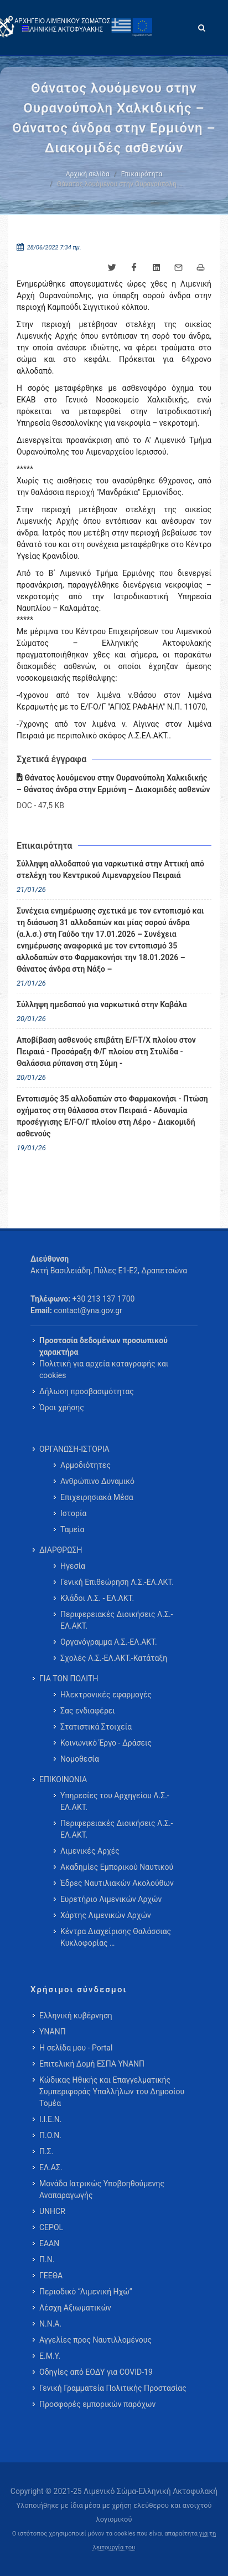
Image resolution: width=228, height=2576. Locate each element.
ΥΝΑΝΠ (52, 2031)
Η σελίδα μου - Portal (75, 2047)
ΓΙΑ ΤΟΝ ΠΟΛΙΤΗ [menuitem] (68, 1678)
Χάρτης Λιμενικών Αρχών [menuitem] (105, 1915)
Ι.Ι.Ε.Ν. (50, 2119)
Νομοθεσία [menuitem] (79, 1758)
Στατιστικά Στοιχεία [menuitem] (96, 1726)
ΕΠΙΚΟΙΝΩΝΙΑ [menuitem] (63, 1779)
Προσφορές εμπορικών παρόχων (97, 2404)
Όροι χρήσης (61, 1407)
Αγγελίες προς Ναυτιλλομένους (95, 2339)
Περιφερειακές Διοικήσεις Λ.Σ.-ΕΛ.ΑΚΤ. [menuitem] (116, 1620)
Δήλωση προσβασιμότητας (86, 1391)
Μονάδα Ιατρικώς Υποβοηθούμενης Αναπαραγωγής (101, 2189)
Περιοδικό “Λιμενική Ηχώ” (85, 2291)
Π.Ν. (46, 2259)
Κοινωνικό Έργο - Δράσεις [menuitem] (106, 1742)
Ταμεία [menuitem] (72, 1529)
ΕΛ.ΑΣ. (51, 2167)
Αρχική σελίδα (88, 174)
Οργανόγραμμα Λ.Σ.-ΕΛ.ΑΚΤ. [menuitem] (108, 1642)
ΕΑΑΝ (49, 2243)
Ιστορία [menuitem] (73, 1513)
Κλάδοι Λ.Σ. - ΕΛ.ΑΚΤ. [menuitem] (97, 1598)
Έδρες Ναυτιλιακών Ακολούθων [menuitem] (117, 1883)
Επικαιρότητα (142, 174)
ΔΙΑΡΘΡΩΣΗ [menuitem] (60, 1549)
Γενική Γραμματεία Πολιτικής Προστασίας (112, 2388)
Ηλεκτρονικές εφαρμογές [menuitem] (106, 1694)
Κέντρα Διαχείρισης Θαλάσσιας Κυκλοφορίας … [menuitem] (115, 1937)
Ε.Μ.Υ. (49, 2355)
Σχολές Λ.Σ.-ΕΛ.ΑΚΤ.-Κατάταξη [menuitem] (113, 1658)
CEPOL (51, 2227)
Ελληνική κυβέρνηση (75, 2015)
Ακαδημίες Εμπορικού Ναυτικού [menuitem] (116, 1867)
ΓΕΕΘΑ (51, 2275)
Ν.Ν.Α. (50, 2323)
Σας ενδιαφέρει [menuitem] (87, 1710)
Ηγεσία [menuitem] (72, 1566)
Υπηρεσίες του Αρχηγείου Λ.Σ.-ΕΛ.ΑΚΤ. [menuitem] (114, 1801)
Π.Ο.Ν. (50, 2135)
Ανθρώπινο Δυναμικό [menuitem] (97, 1481)
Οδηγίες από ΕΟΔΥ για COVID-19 (96, 2372)
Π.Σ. (46, 2151)
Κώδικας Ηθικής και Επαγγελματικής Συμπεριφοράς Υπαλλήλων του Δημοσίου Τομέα (111, 2091)
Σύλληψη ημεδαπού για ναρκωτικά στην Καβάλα (102, 1004)
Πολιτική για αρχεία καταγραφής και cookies (103, 1369)
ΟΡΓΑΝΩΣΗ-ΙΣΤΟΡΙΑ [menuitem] (74, 1449)
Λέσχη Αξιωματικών (75, 2307)
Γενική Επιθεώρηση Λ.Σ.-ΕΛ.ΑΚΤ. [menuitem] (117, 1582)
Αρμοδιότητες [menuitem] (85, 1465)
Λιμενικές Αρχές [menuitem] (90, 1850)
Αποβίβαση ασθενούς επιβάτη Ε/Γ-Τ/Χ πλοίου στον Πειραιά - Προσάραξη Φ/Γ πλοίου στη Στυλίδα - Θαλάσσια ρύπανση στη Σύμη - (106, 1051)
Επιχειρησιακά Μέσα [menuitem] (96, 1497)
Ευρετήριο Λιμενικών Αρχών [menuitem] (111, 1899)
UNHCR (52, 2211)
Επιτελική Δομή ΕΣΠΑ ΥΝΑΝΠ (91, 2063)
